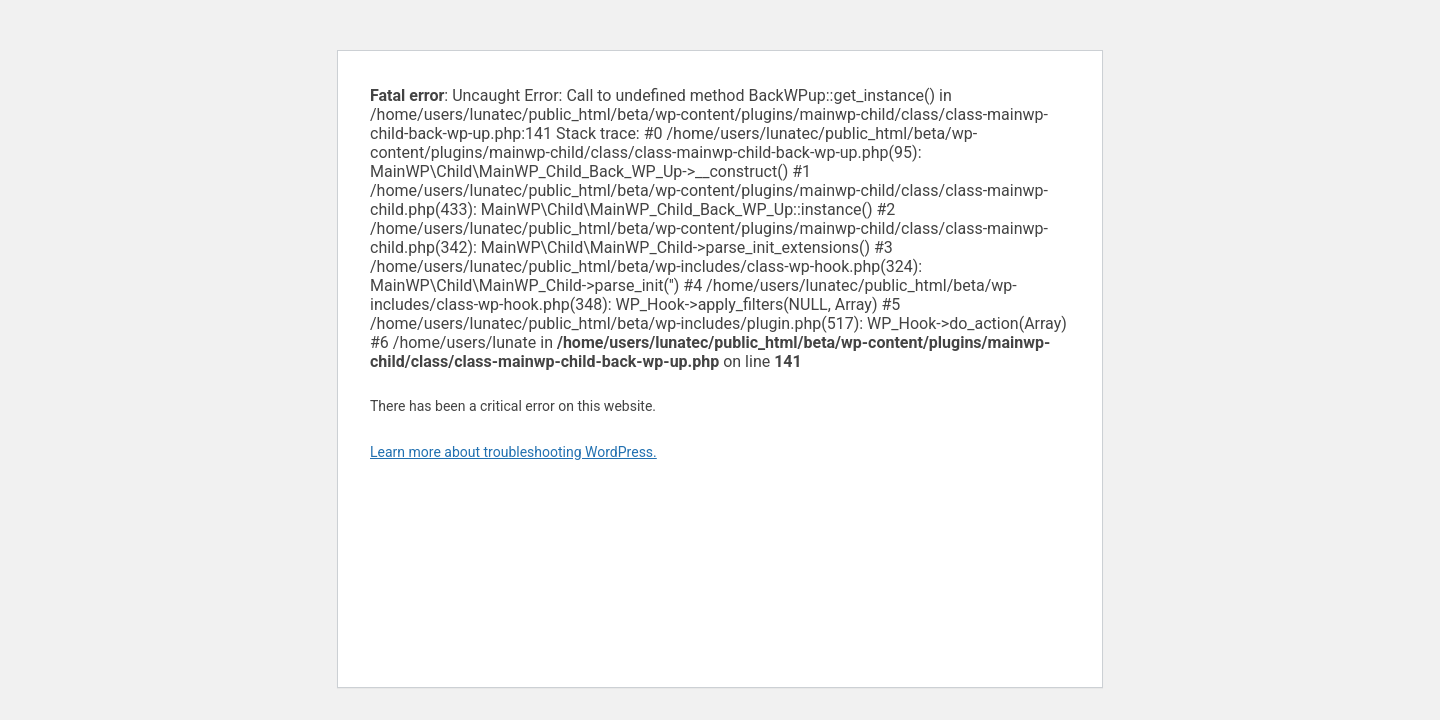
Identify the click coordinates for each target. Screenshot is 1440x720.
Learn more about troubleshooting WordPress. (513, 452)
